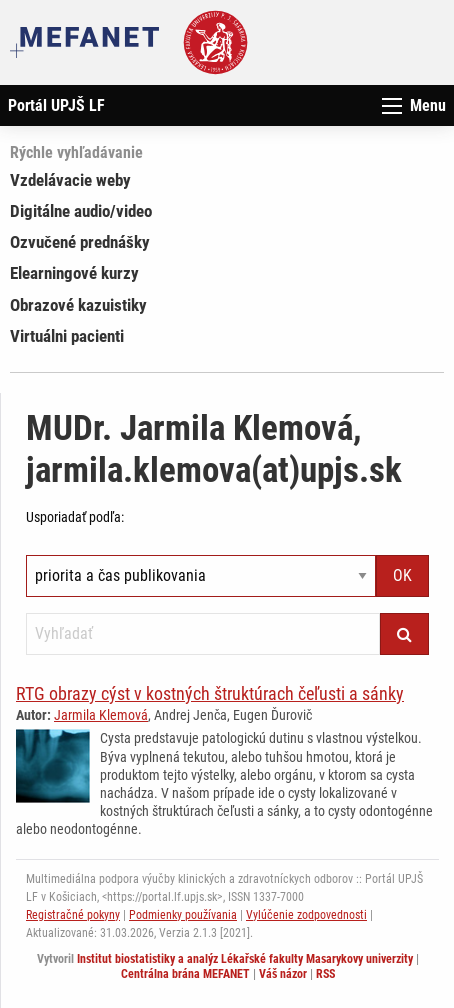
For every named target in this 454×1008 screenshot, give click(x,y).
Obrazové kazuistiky (78, 305)
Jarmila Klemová (101, 715)
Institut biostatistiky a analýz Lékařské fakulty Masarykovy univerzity (245, 959)
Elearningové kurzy (74, 273)
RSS (325, 974)
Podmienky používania (183, 915)
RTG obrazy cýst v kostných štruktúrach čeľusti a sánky (210, 693)
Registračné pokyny (73, 915)
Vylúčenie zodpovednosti (306, 915)
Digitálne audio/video (81, 211)
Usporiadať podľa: (75, 517)
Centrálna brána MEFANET (185, 974)
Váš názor (283, 974)
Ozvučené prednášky (80, 242)
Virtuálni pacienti (67, 336)
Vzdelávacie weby (70, 180)
